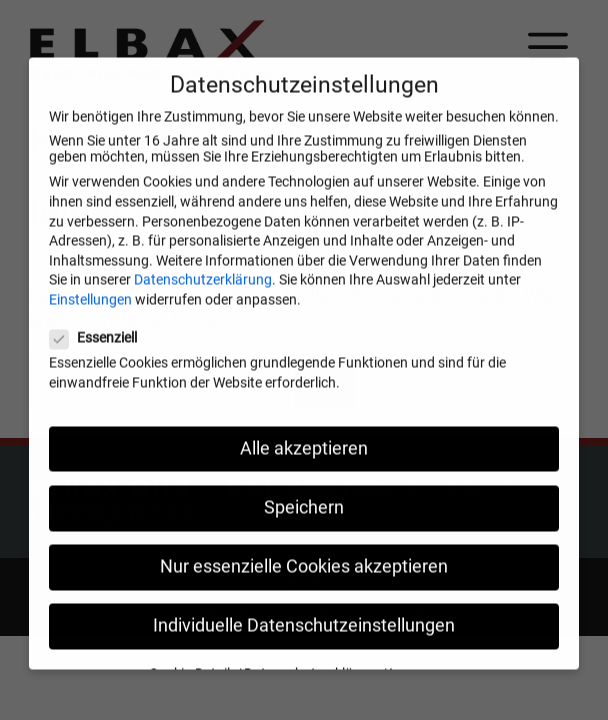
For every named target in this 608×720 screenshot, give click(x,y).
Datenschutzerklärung (203, 294)
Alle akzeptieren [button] (304, 462)
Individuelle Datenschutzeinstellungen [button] (304, 640)
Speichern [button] (304, 522)
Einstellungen (90, 314)
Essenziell (99, 352)
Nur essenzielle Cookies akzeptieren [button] (304, 581)
